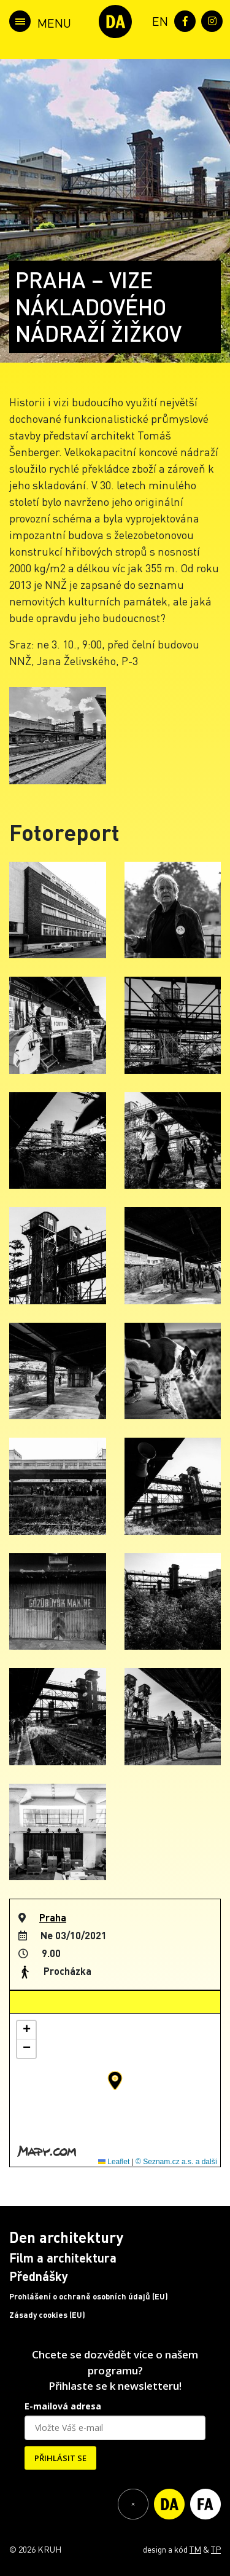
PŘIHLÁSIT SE (60, 2458)
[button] (115, 2080)
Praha (52, 1917)
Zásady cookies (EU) (47, 2315)
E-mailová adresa (63, 2406)
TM (195, 2548)
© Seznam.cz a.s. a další (176, 2161)
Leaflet (113, 2161)
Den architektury (66, 2237)
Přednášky (38, 2276)
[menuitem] (157, 20)
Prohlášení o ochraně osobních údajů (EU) (88, 2296)
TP (216, 2548)
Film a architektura (63, 2258)
